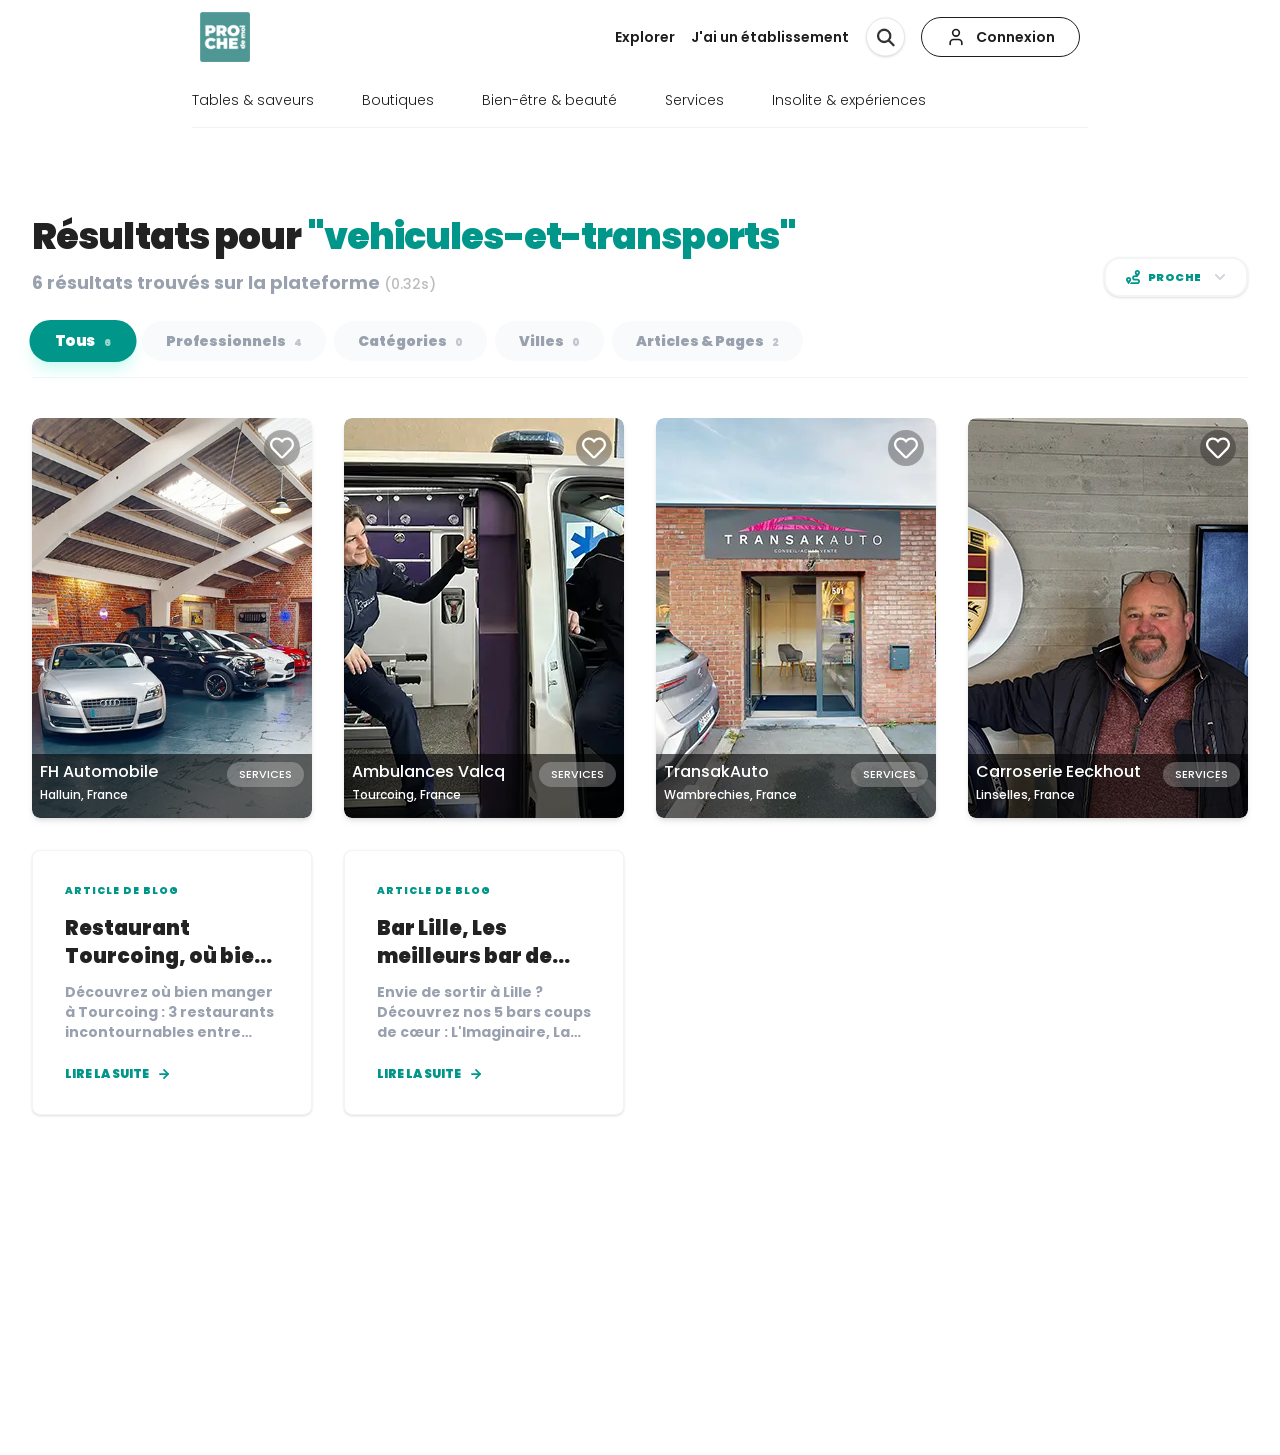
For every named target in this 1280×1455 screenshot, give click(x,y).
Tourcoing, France (406, 794)
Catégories (410, 341)
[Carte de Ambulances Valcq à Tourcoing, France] (484, 618)
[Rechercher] (885, 36)
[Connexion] (1000, 37)
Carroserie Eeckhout (1058, 771)
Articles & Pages (707, 341)
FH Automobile (99, 771)
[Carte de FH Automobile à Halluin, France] (172, 618)
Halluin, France (84, 794)
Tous (83, 341)
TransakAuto (716, 771)
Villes (549, 341)
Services (694, 100)
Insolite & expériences (849, 100)
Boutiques (398, 100)
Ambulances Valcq (428, 771)
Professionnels (234, 341)
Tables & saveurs (253, 100)
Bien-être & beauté (549, 100)
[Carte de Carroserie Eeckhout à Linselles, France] (1108, 618)
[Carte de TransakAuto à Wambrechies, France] (796, 618)
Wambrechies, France (730, 794)
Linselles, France (1025, 794)
